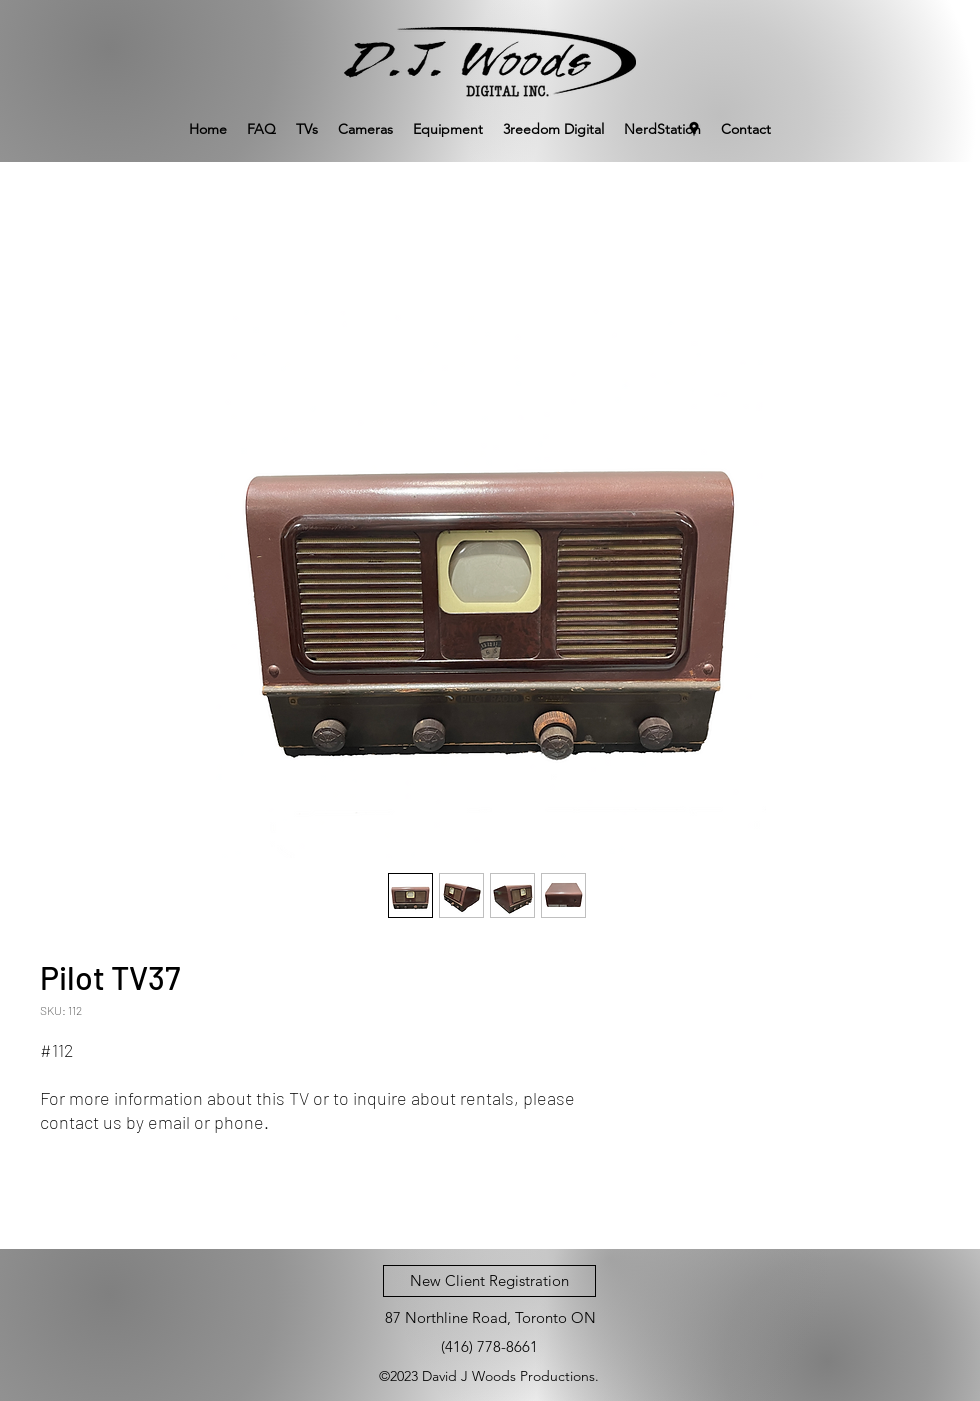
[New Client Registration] (489, 1281)
